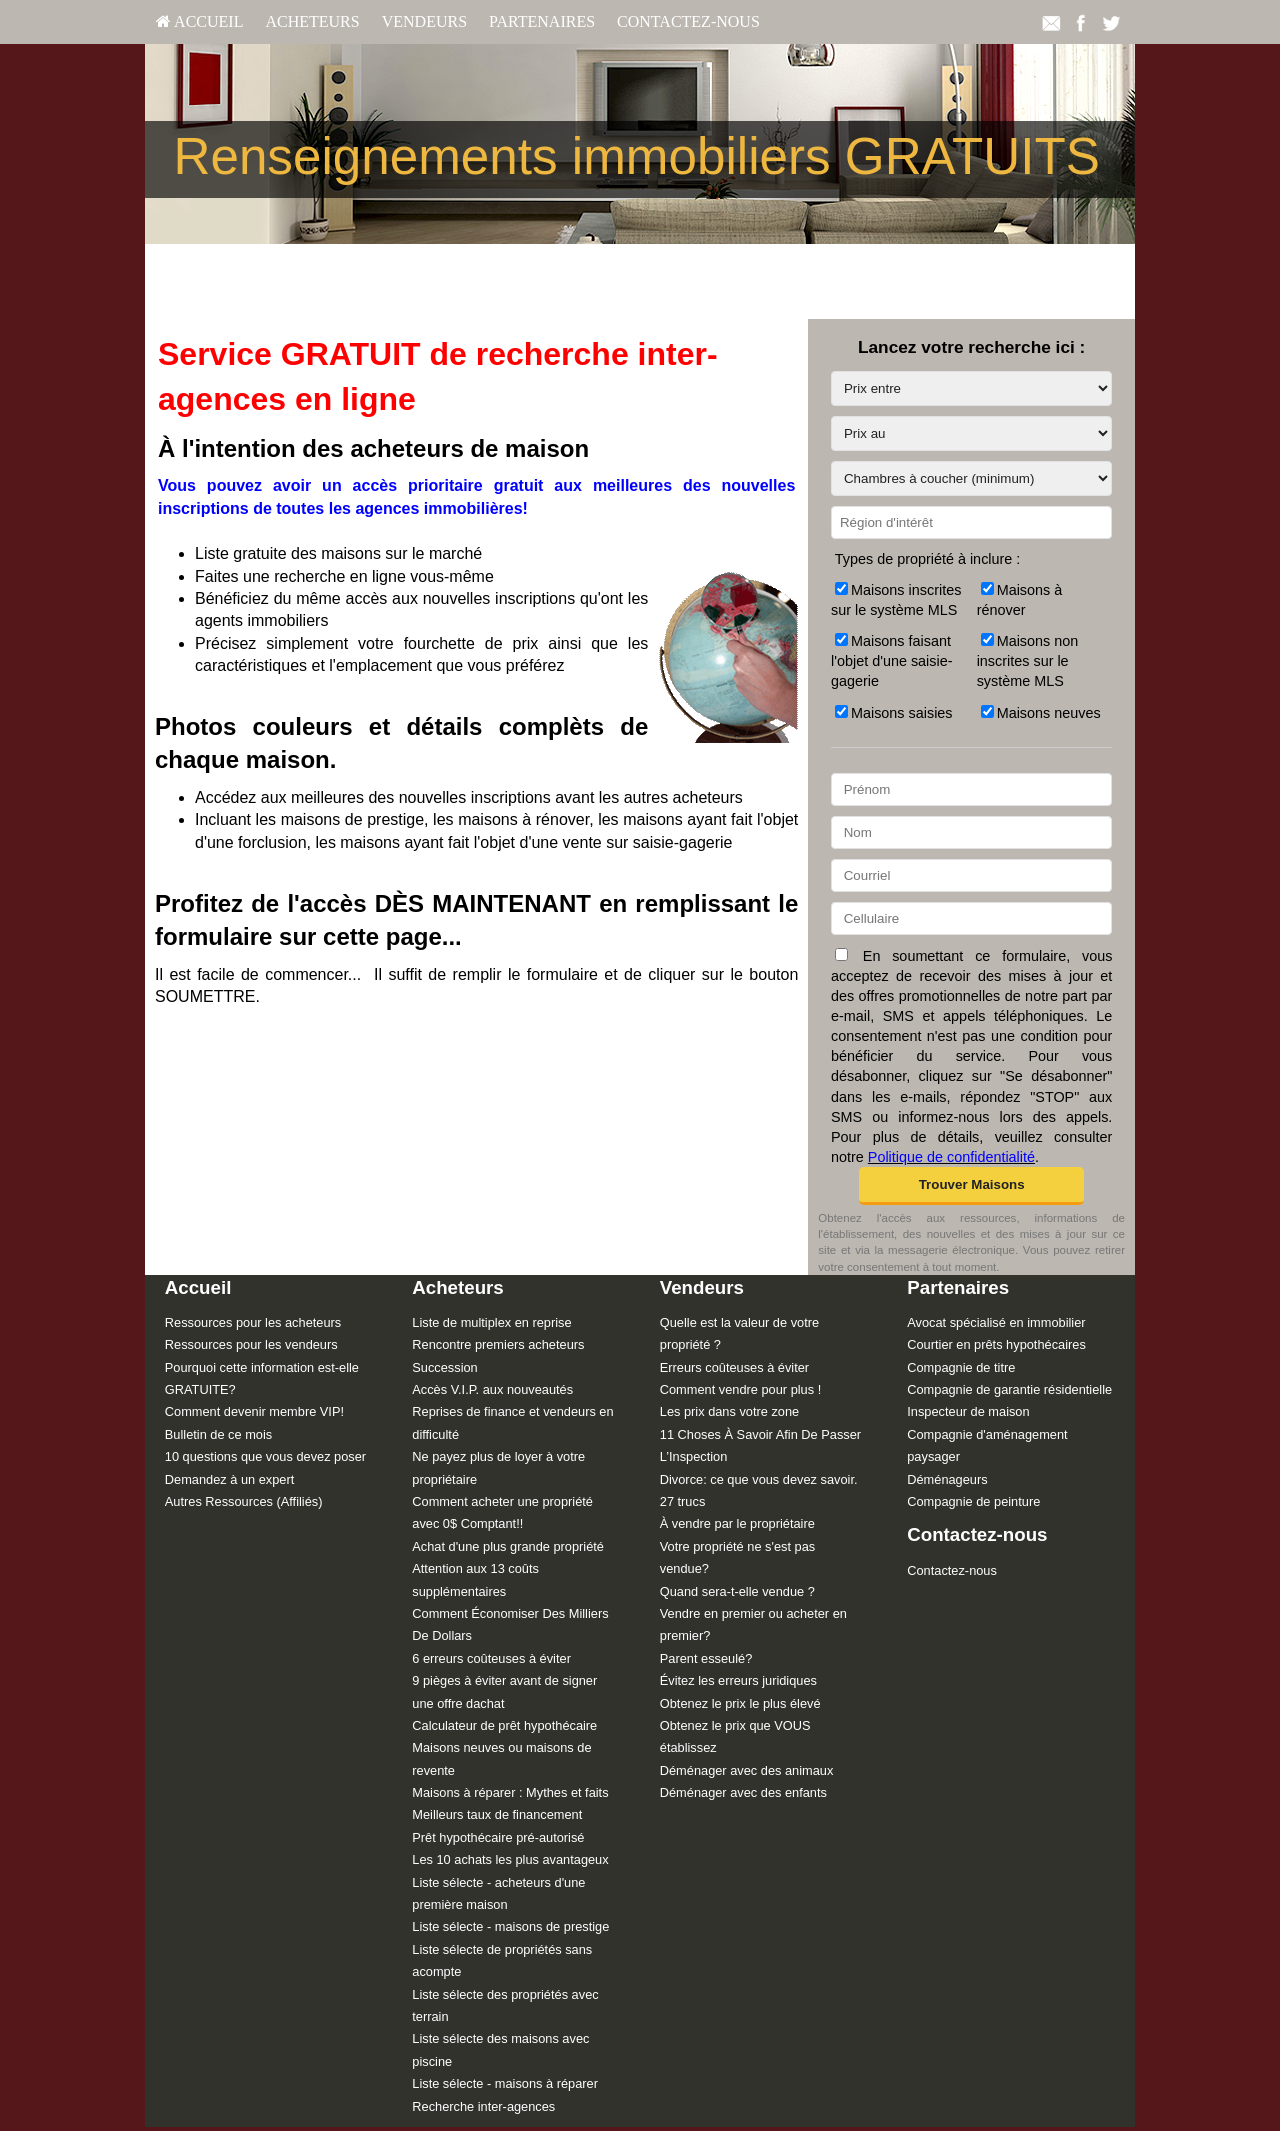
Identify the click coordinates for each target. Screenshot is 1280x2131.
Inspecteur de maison (968, 1411)
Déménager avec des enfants (743, 1792)
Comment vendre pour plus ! (740, 1389)
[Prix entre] (971, 388)
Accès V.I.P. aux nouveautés (492, 1389)
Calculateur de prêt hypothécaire (504, 1725)
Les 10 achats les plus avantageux (510, 1859)
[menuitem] (199, 22)
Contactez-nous (688, 21)
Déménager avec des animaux (747, 1770)
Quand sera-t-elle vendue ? (737, 1591)
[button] (971, 1186)
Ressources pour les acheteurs (253, 1322)
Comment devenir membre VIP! (254, 1411)
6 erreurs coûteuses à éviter (491, 1658)
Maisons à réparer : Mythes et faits (510, 1792)
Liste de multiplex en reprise (491, 1322)
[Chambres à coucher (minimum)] (971, 478)
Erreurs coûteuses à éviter (734, 1367)
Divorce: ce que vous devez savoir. (759, 1479)
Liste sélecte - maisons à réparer (505, 2083)
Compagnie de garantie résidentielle (1009, 1389)
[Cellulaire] (971, 918)
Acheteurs (312, 21)
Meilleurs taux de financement (497, 1814)
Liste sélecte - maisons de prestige (510, 1926)
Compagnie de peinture (973, 1501)
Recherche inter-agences (483, 2106)
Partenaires (542, 21)
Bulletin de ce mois (218, 1434)
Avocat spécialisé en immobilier (996, 1322)
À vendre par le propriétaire (737, 1523)
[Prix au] (971, 433)
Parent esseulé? (706, 1658)
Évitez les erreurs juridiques (738, 1680)
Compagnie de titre (961, 1367)
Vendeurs (424, 21)
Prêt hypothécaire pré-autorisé (498, 1837)
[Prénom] (971, 789)
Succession (444, 1367)
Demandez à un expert (229, 1479)
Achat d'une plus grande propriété (508, 1546)
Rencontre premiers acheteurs (498, 1344)
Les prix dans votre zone (729, 1411)
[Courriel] (971, 875)
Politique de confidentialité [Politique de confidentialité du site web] (951, 1157)
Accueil (199, 21)
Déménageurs (947, 1479)
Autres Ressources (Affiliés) (244, 1501)
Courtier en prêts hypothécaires (996, 1344)
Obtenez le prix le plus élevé (740, 1703)
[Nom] (971, 832)
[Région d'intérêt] (971, 522)
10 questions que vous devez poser (265, 1456)
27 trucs (683, 1501)
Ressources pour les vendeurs (251, 1344)
